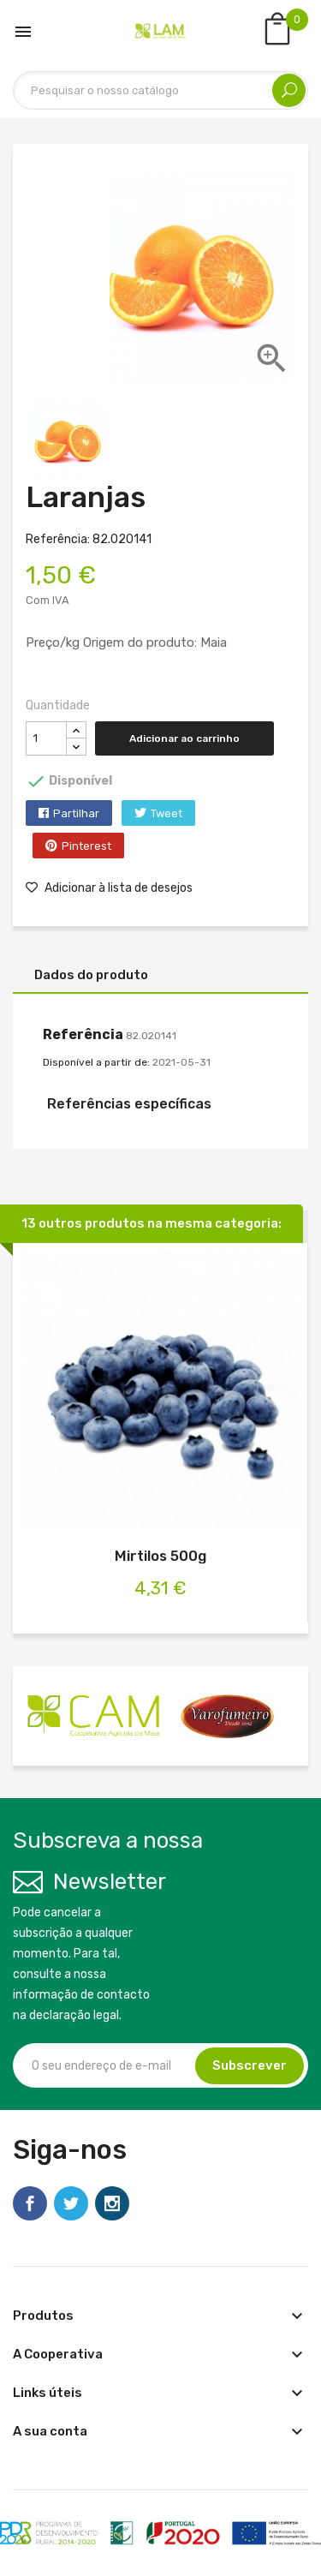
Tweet (166, 813)
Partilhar (76, 813)
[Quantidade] (46, 738)
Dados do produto (91, 975)
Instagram (112, 2203)
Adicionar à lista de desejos (109, 888)
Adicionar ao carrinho (184, 738)
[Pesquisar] (160, 90)
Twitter (71, 2203)
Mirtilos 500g (160, 1555)
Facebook (30, 2203)
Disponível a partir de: (96, 1062)
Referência (83, 1034)
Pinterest (86, 846)
